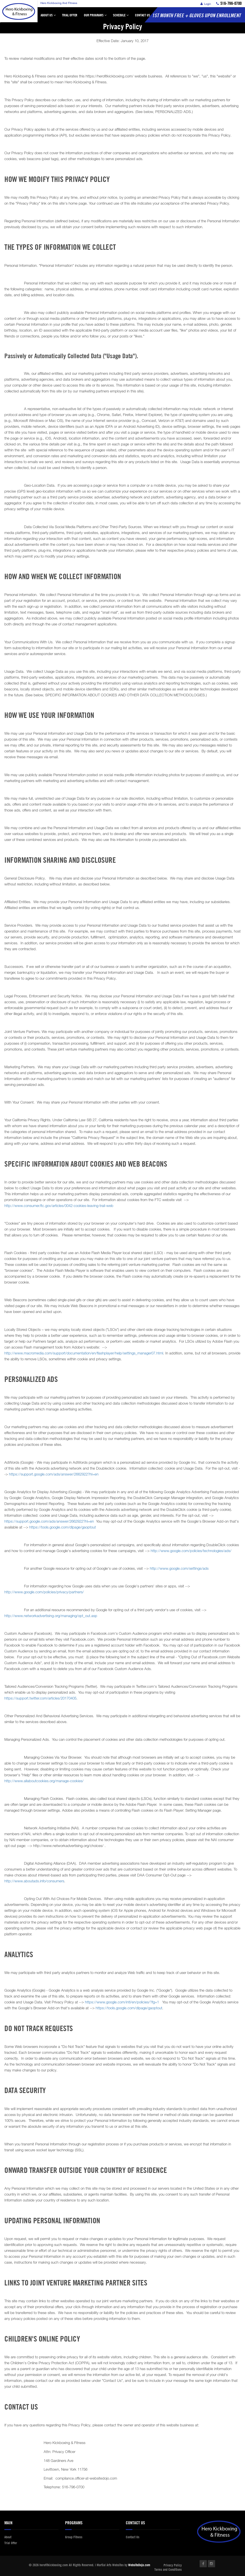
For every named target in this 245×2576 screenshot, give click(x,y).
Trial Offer (69, 15)
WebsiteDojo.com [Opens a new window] (139, 2565)
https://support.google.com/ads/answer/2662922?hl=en (53, 1474)
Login (205, 3)
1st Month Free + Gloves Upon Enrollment (196, 15)
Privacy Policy (173, 2565)
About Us (48, 17)
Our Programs (95, 17)
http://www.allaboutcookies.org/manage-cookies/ (44, 1780)
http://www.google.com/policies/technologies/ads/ (191, 1550)
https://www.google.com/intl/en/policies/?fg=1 (122, 2002)
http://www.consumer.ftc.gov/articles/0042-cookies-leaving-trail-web (58, 1205)
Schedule (120, 17)
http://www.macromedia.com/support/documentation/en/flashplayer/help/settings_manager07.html (83, 1353)
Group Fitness (73, 2537)
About (7, 2537)
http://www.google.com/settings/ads (179, 1568)
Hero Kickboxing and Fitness (58, 3)
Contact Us (142, 15)
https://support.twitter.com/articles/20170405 (40, 1698)
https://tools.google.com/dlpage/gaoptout (62, 1527)
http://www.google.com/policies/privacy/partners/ (44, 1592)
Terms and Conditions (168, 2569)
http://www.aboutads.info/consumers (34, 1881)
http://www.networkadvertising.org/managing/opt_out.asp (50, 1615)
